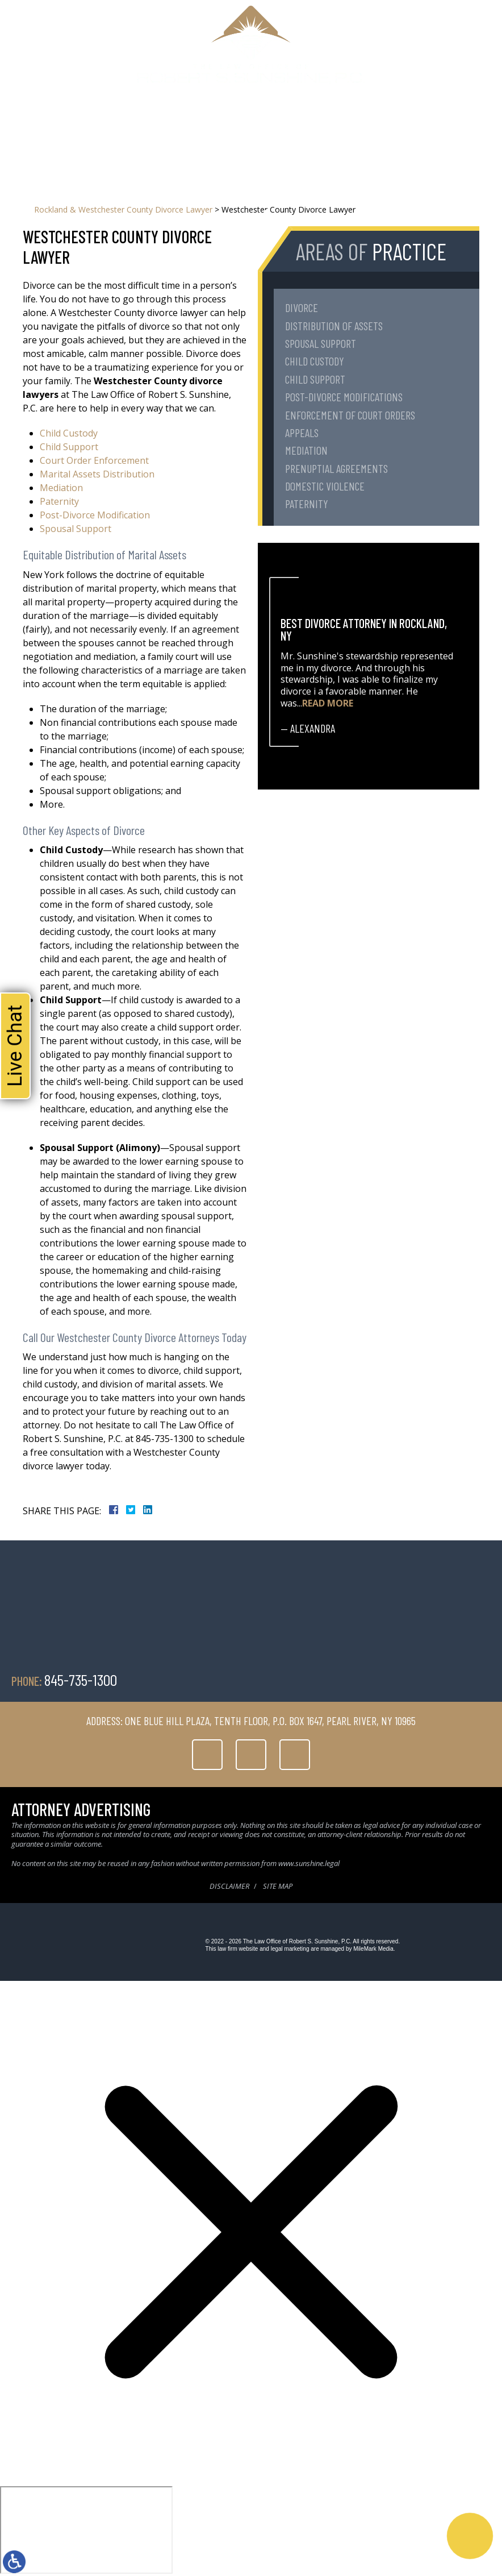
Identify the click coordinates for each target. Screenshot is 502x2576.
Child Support (69, 447)
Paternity (59, 501)
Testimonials (274, 121)
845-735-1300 (324, 97)
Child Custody (69, 433)
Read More (327, 703)
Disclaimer (229, 1886)
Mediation (61, 487)
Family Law (187, 121)
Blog (315, 121)
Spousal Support (75, 528)
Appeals (302, 432)
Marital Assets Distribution (97, 474)
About (148, 121)
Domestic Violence (325, 486)
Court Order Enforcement (94, 460)
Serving (229, 121)
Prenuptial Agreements (336, 468)
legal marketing (290, 1949)
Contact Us (352, 121)
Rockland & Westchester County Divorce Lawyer (123, 209)
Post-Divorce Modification (95, 515)
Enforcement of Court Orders (350, 415)
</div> (86, 2530)
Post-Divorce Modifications (344, 397)
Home (118, 121)
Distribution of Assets (334, 326)
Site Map (277, 1886)
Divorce (301, 307)
